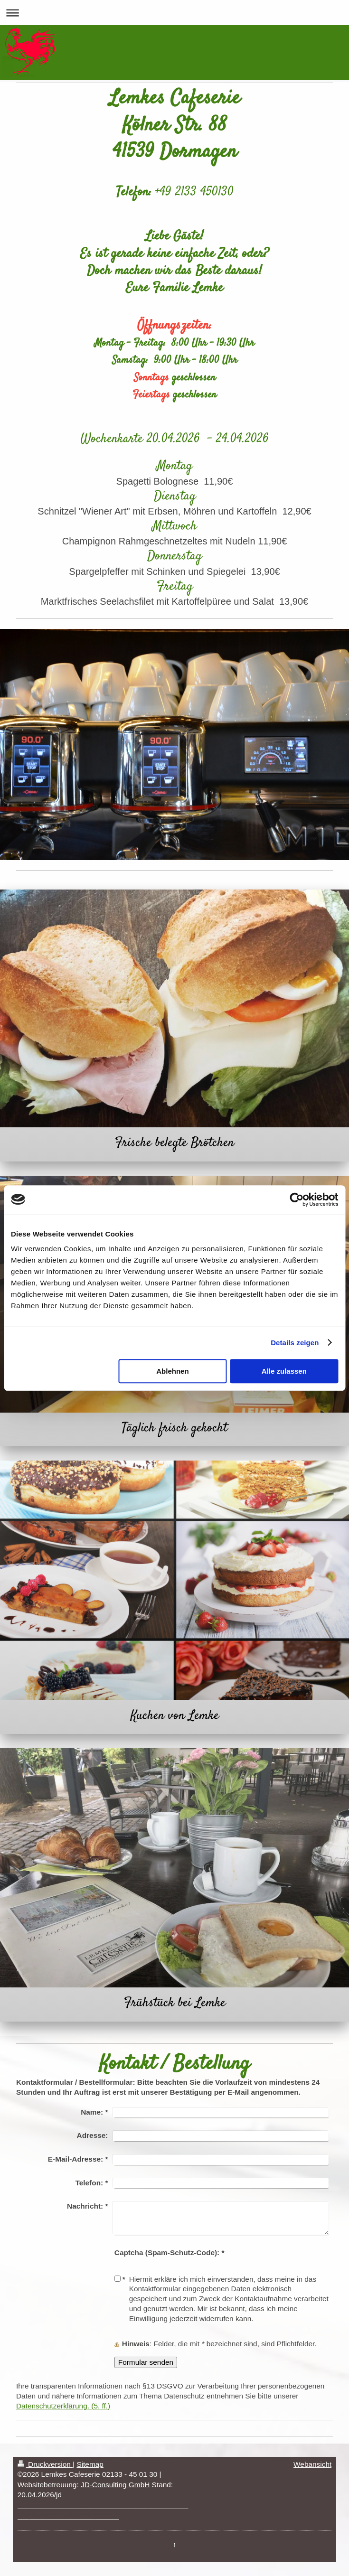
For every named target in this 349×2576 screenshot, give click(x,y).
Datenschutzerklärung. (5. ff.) (63, 2406)
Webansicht (312, 2464)
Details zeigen (295, 1343)
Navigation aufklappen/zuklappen (174, 12)
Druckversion (45, 2464)
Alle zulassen (284, 1371)
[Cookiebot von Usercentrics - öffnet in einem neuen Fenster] (296, 1199)
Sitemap (89, 2464)
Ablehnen (172, 1371)
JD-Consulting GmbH (115, 2485)
